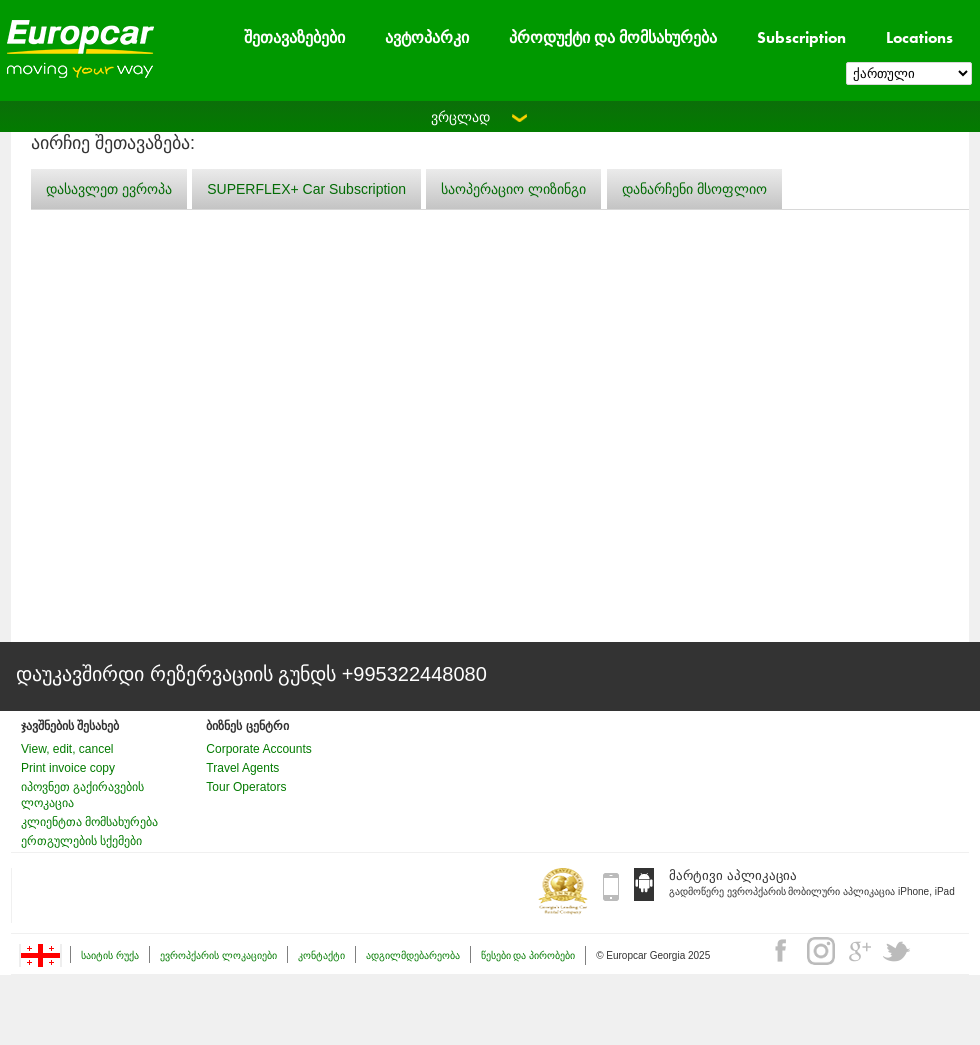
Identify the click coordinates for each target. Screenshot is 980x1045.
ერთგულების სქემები (81, 841)
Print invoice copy (68, 768)
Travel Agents (242, 768)
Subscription (801, 37)
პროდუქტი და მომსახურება (613, 37)
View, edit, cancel (67, 749)
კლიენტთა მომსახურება (89, 822)
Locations (919, 37)
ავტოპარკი (427, 37)
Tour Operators (246, 787)
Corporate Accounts (258, 749)
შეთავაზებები (294, 37)
